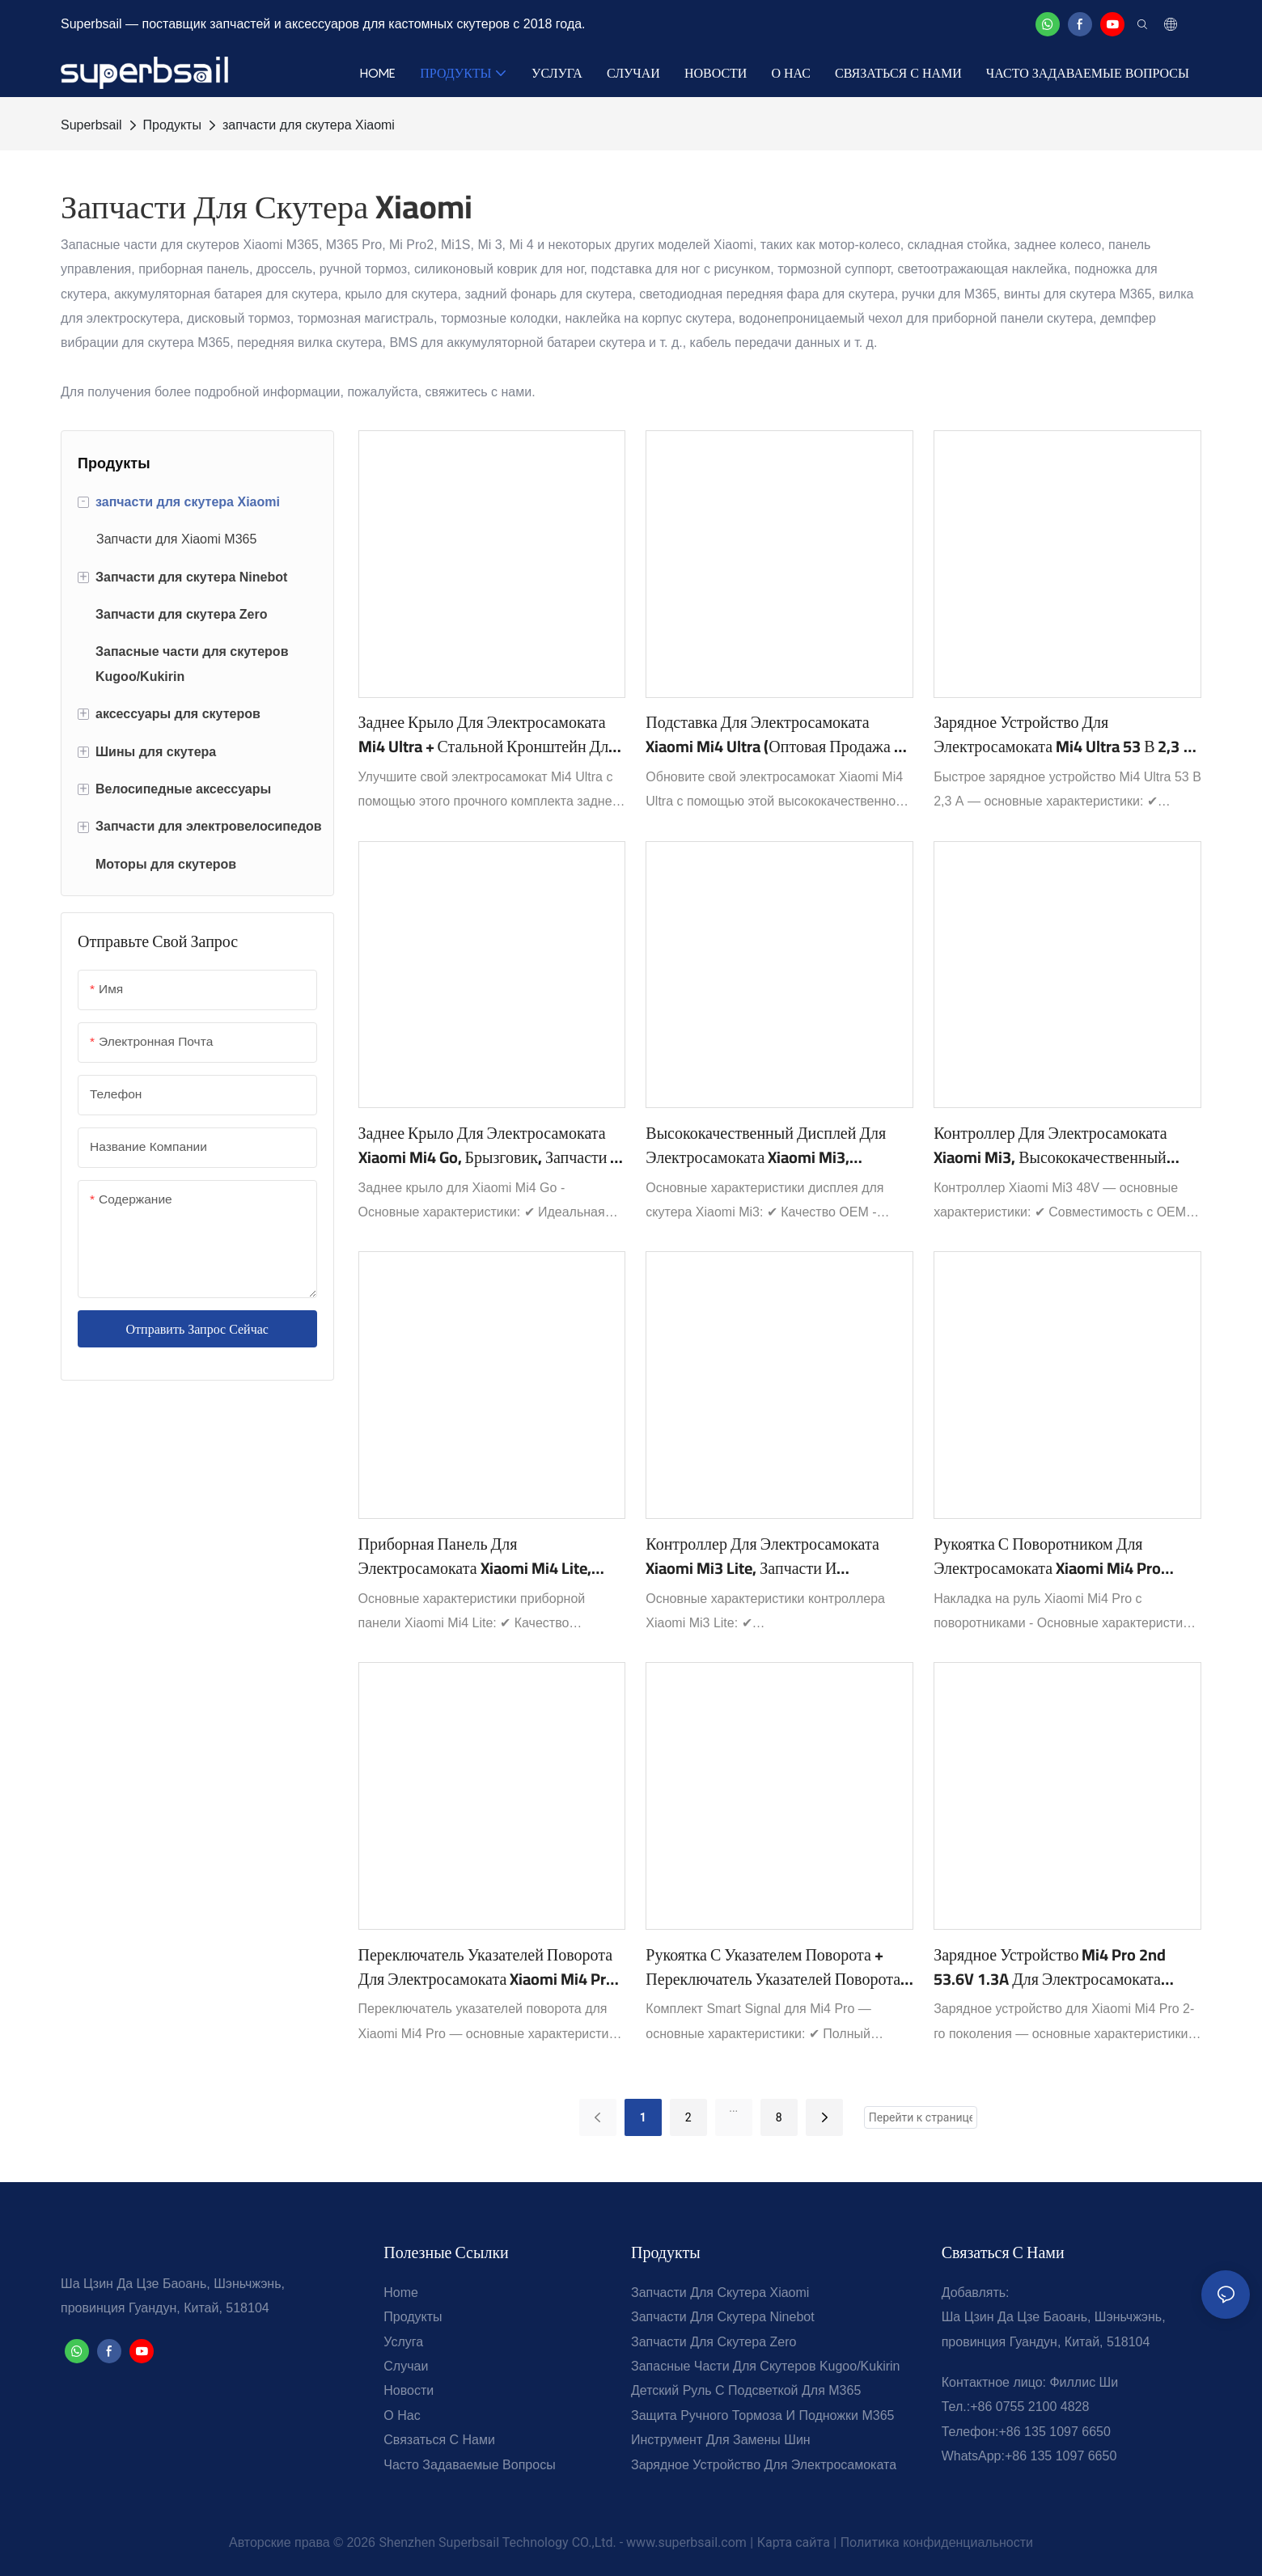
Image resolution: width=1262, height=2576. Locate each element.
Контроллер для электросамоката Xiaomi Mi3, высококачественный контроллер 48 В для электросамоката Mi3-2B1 (1050, 1145)
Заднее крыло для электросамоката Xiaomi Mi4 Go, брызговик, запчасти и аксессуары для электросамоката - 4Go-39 (490, 1145)
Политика (870, 2542)
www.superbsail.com (686, 2542)
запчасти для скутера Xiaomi (308, 125)
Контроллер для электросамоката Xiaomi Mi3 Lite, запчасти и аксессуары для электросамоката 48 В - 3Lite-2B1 (773, 1556)
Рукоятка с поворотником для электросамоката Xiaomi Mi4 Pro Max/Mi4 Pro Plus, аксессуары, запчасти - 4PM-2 (1047, 1556)
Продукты (172, 125)
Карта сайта (793, 2542)
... (733, 2107)
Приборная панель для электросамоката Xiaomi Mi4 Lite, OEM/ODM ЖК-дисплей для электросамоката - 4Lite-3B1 (474, 1556)
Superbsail (91, 125)
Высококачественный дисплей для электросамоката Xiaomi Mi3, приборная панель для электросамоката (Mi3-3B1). (766, 1145)
